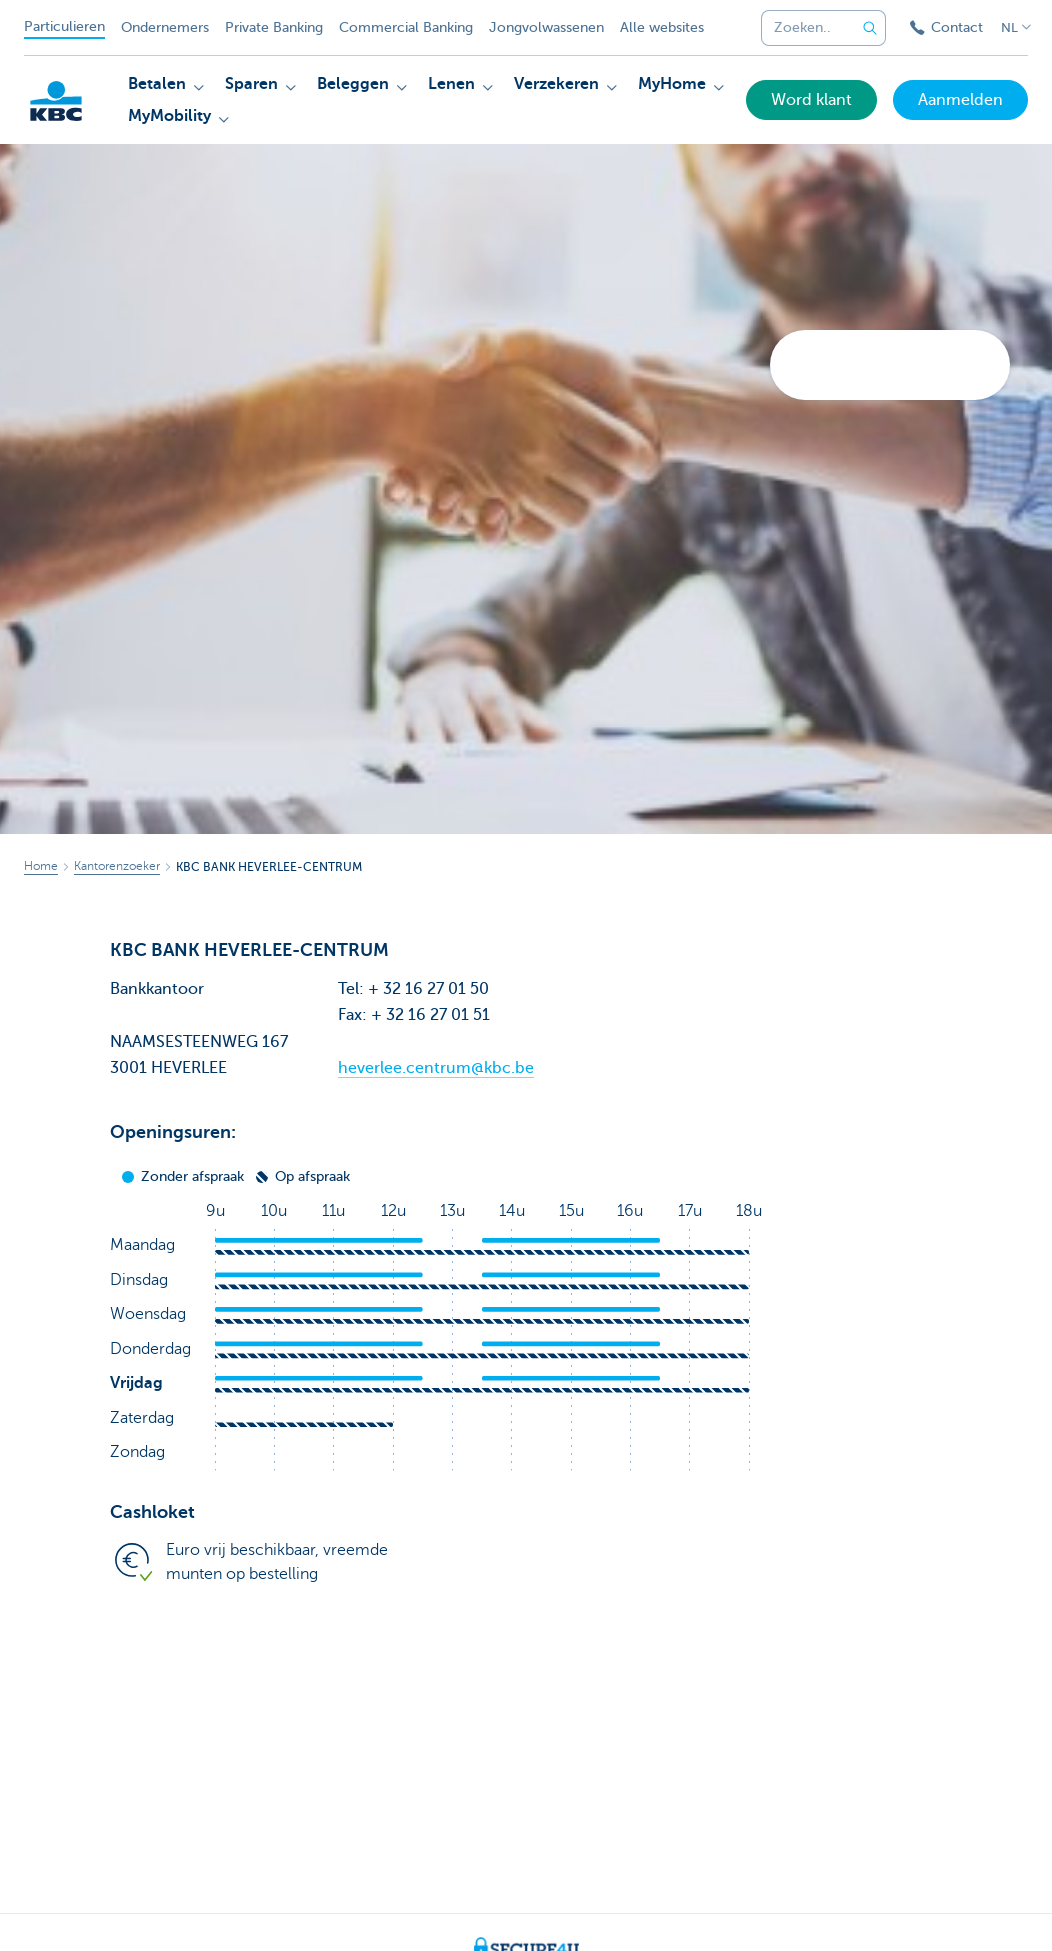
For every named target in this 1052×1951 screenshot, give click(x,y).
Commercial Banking (406, 27)
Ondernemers (165, 27)
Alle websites (662, 27)
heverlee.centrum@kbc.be (436, 1068)
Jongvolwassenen (546, 27)
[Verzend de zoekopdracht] (870, 28)
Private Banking (274, 27)
